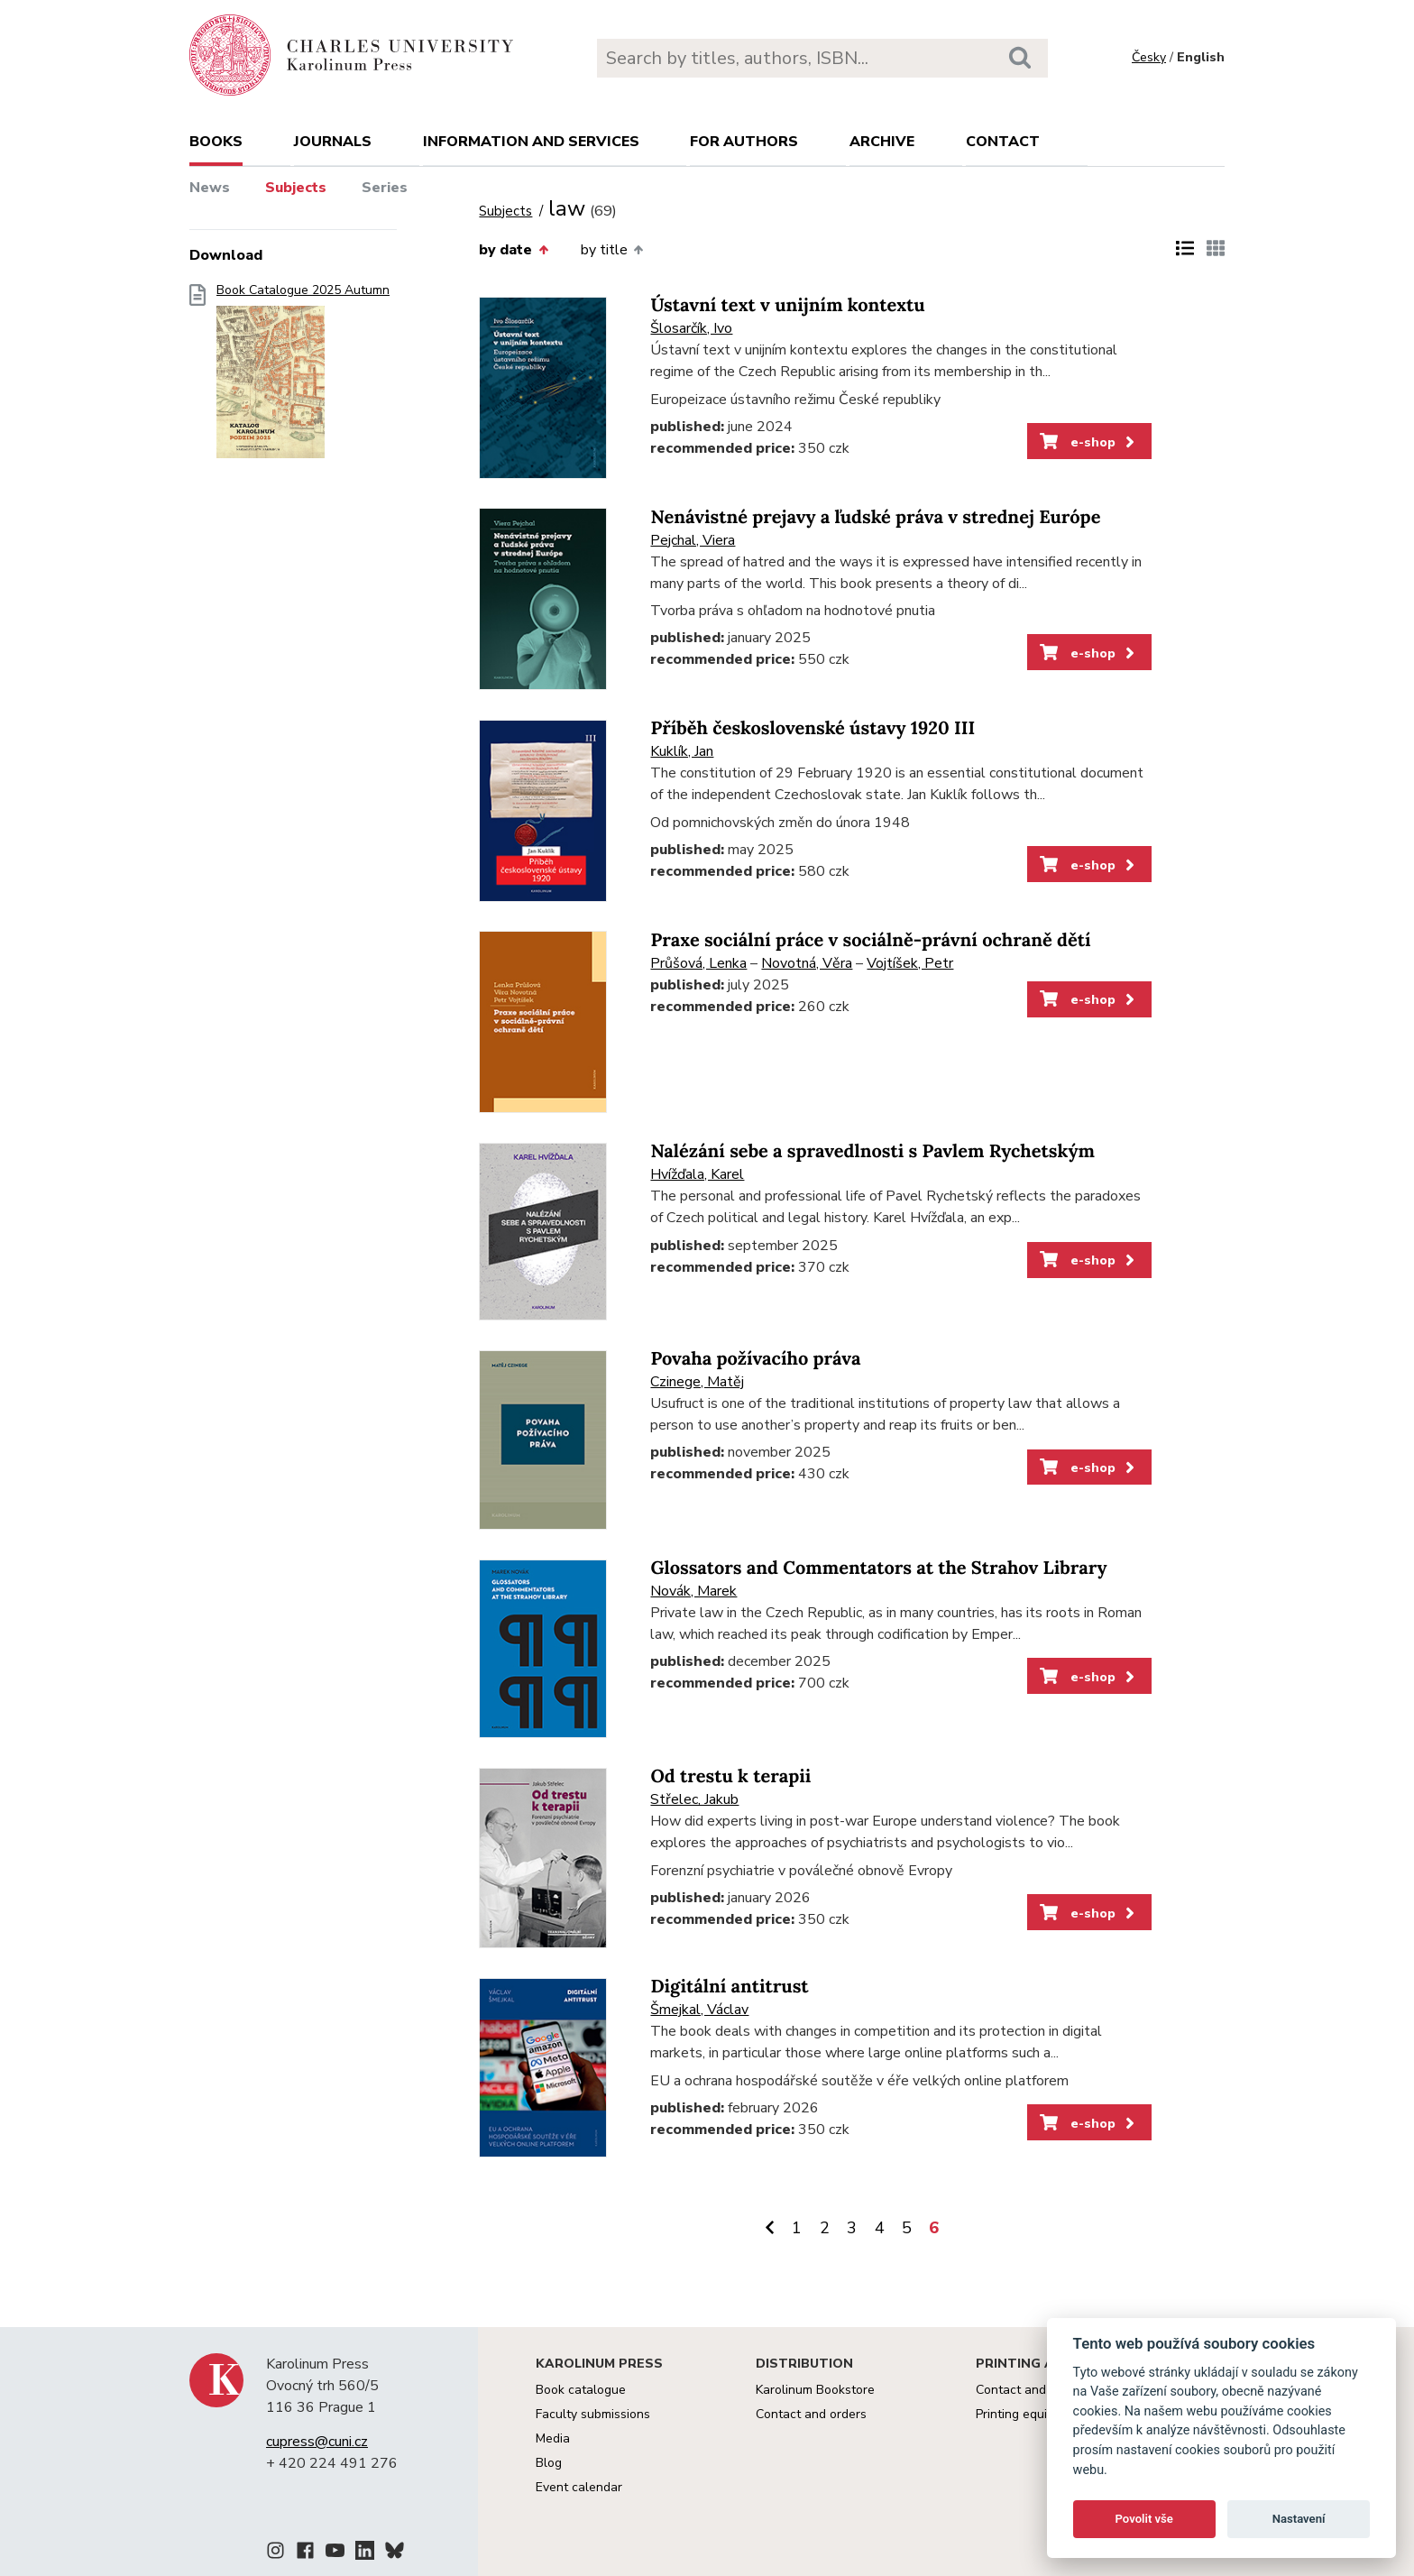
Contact (1003, 142)
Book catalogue (581, 2389)
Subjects (295, 188)
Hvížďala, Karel (697, 1174)
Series (385, 188)
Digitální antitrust (729, 1986)
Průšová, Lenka (698, 963)
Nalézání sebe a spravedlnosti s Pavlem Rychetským (872, 1151)
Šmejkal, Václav (699, 2009)
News (209, 188)
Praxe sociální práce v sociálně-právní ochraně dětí (870, 940)
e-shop (1089, 442)
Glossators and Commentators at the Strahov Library (878, 1568)
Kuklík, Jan (681, 751)
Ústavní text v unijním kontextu (787, 305)
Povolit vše (1144, 2518)
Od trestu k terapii (730, 1776)
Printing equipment (1029, 2414)
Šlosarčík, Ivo (691, 328)
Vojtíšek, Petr (910, 963)
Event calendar (579, 2487)
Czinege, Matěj (697, 1382)
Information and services (531, 142)
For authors (744, 142)
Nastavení (1299, 2518)
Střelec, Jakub (694, 1799)
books (216, 142)
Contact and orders (811, 2414)
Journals (333, 142)
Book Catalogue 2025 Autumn (303, 376)
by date (513, 250)
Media (553, 2438)
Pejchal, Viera (692, 540)
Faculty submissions (593, 2414)
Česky (1149, 57)
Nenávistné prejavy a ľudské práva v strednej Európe (875, 517)
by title (612, 250)
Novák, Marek (693, 1591)
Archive (881, 142)
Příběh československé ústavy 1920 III (812, 728)
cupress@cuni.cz (317, 2442)
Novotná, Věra (806, 963)
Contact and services (1036, 2389)
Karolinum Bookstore (815, 2389)
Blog (549, 2462)
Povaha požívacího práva (755, 1359)
